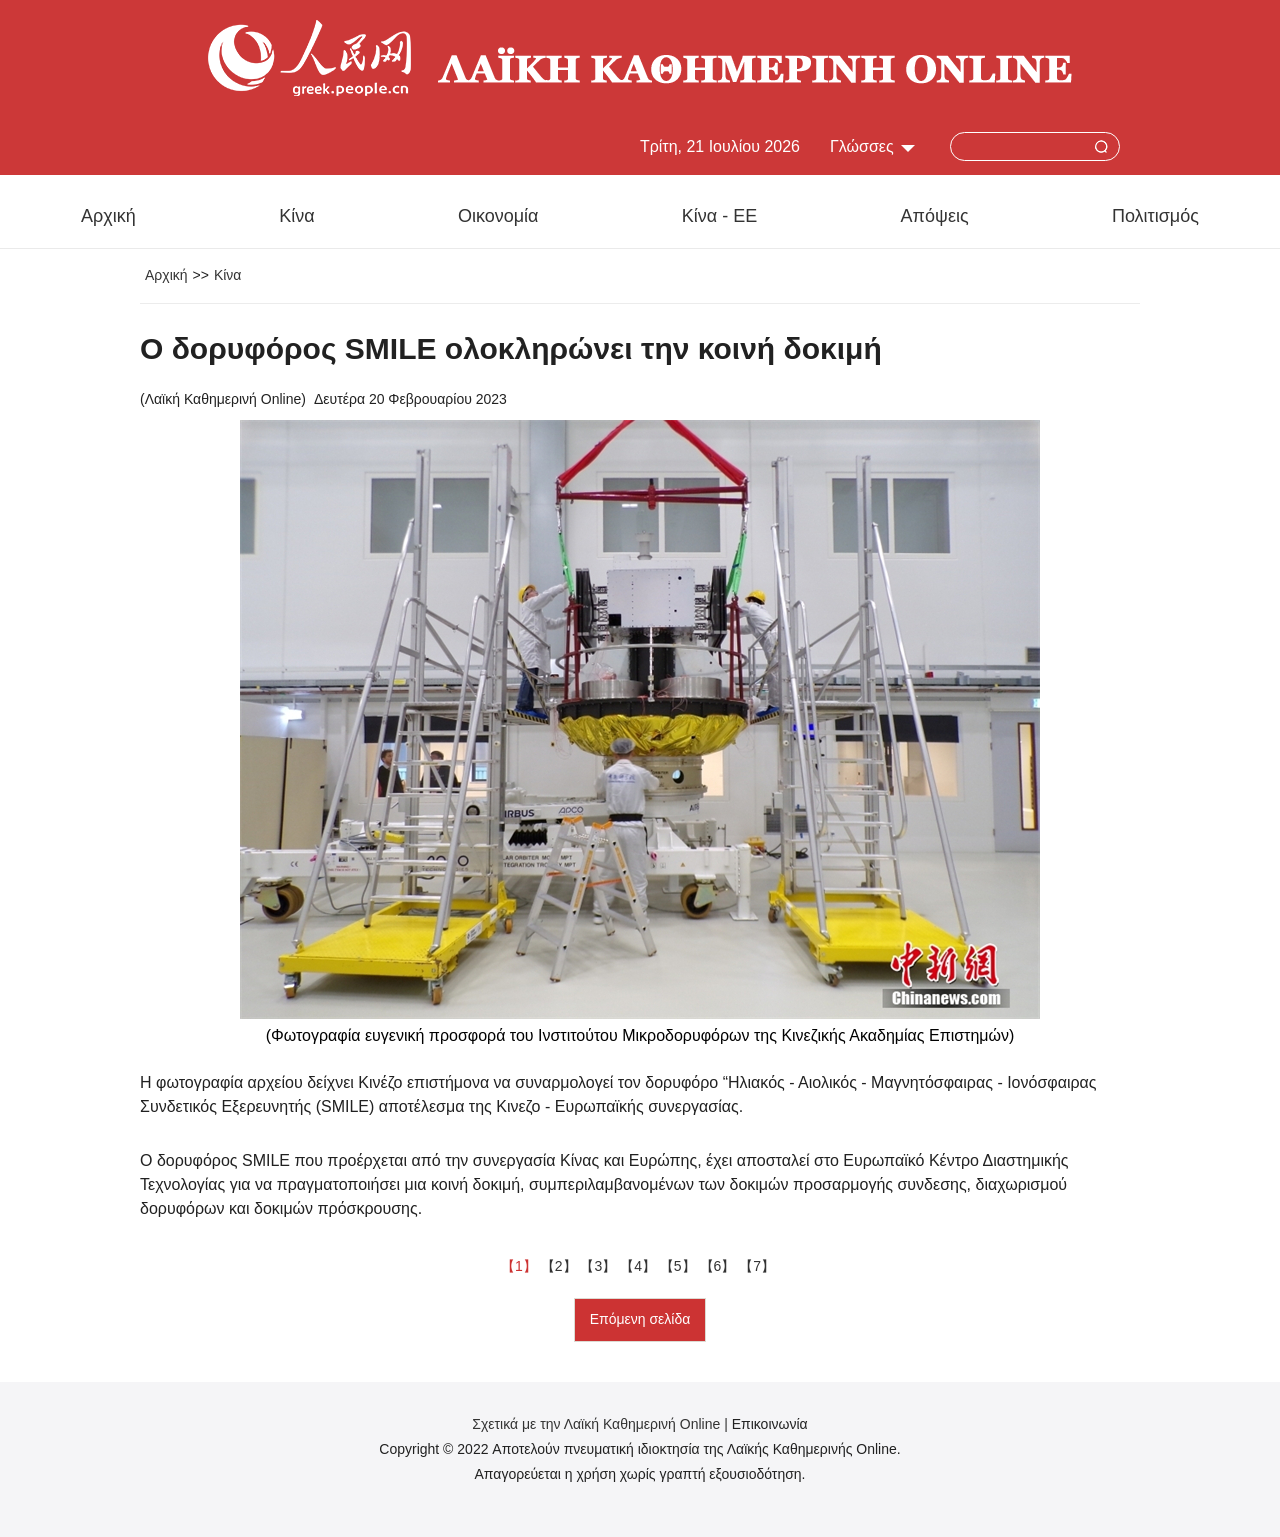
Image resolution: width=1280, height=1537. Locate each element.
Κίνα (296, 216)
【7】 (759, 1266)
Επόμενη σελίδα (640, 1319)
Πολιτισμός (1155, 216)
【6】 (720, 1266)
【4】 (640, 1266)
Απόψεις (935, 216)
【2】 (561, 1266)
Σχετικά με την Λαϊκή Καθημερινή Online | (601, 1424)
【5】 (680, 1266)
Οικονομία (498, 216)
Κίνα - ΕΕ (719, 216)
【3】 (600, 1266)
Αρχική (108, 216)
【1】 (521, 1266)
